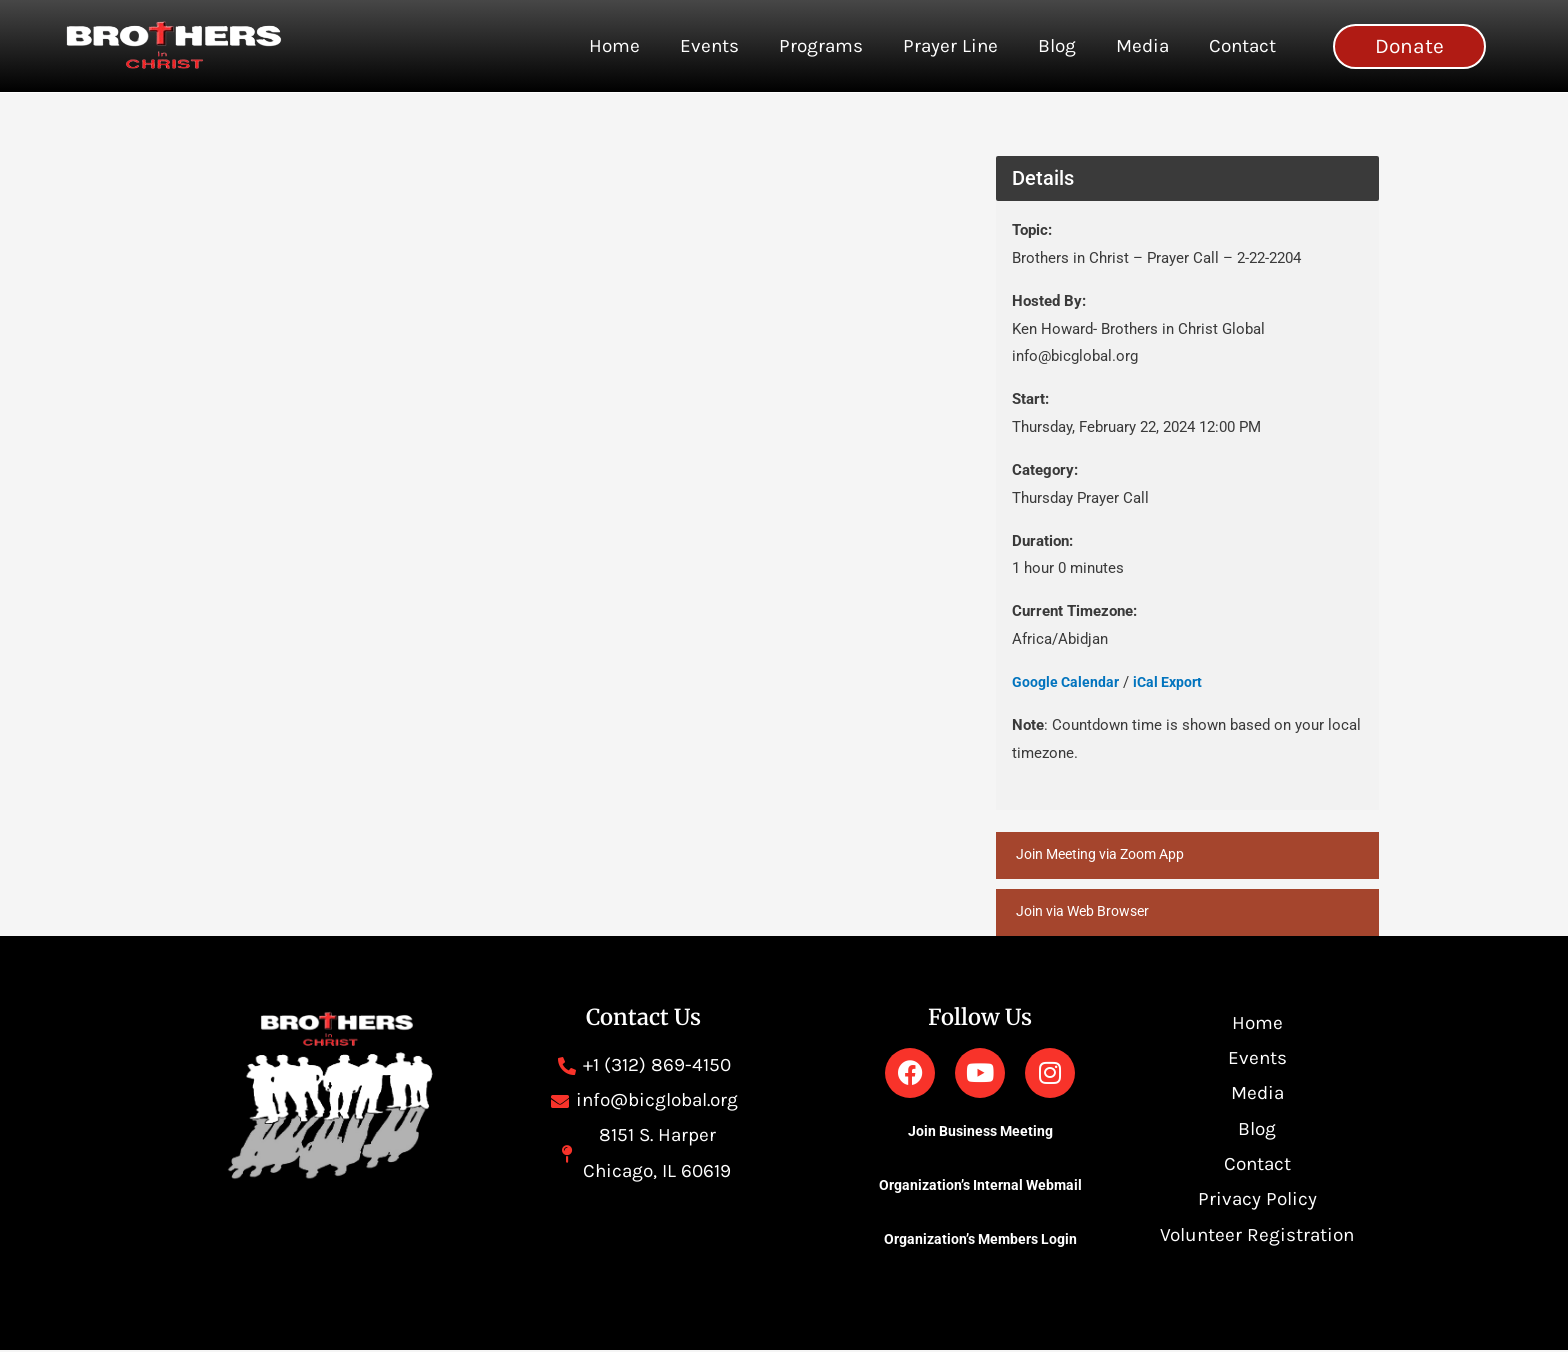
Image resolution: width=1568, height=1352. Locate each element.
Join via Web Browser (1088, 913)
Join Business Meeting (980, 1133)
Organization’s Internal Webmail (980, 1187)
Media (1142, 46)
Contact (1242, 46)
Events (709, 46)
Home (614, 46)
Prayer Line (950, 46)
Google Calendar (1067, 682)
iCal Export (1173, 682)
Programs (821, 46)
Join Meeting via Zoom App (1108, 855)
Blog (1057, 46)
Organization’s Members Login (980, 1241)
